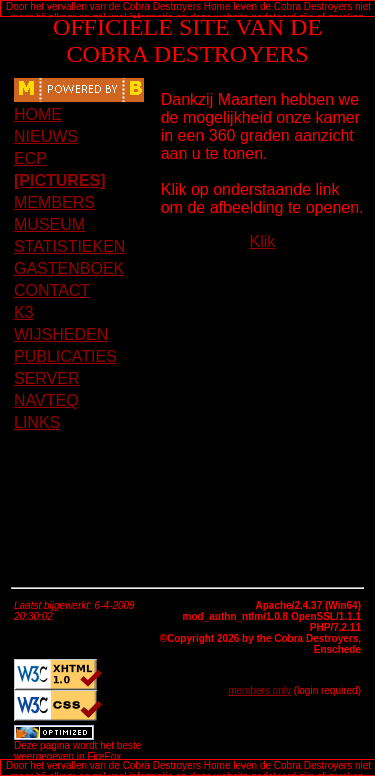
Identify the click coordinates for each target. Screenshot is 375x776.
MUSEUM (49, 224)
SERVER (47, 378)
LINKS (37, 422)
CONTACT (52, 290)
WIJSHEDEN (61, 334)
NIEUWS (46, 136)
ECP (30, 158)
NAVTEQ (46, 400)
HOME (38, 114)
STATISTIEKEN (69, 246)
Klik (262, 241)
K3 (24, 312)
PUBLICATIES (65, 356)
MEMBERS (54, 202)
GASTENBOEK (69, 268)
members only (259, 690)
